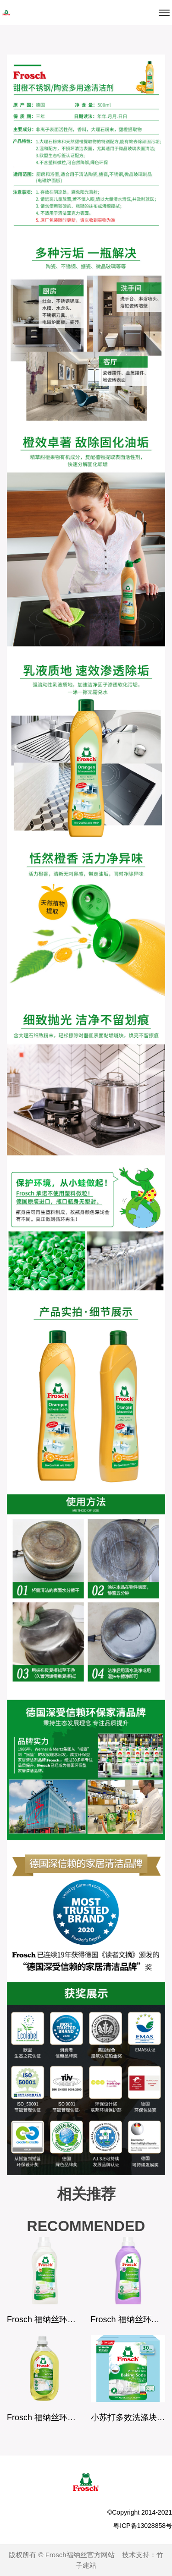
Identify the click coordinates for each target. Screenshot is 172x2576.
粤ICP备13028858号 (142, 2525)
